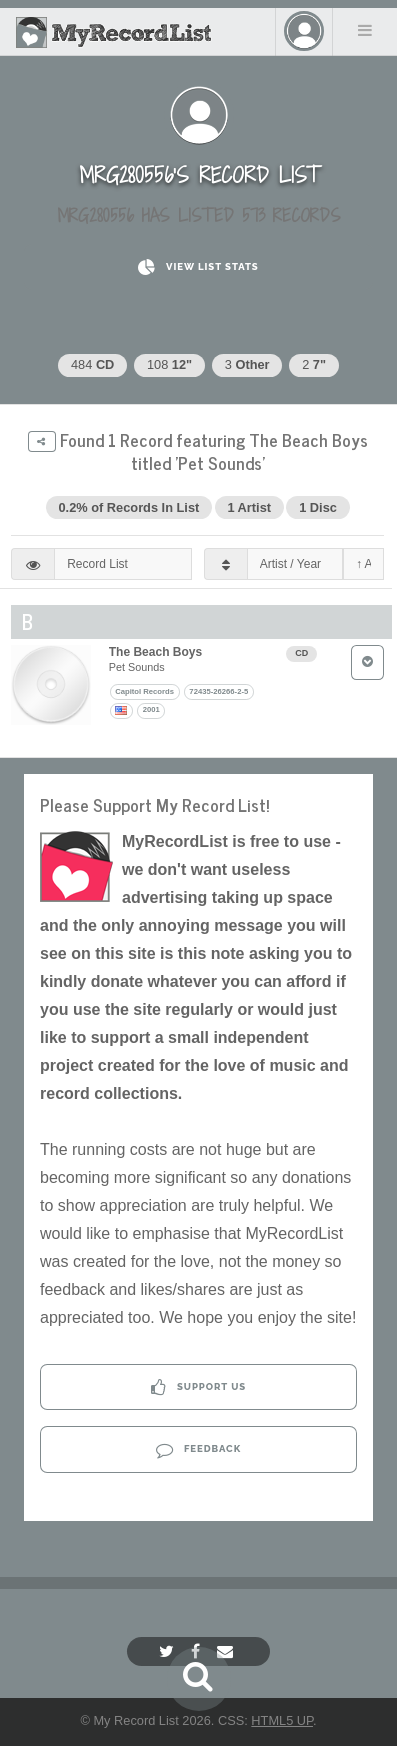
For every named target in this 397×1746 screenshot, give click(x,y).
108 (169, 364)
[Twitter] (169, 1651)
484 (92, 364)
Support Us (198, 1387)
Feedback (198, 1449)
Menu (365, 30)
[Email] (227, 1651)
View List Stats (198, 267)
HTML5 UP (282, 1720)
